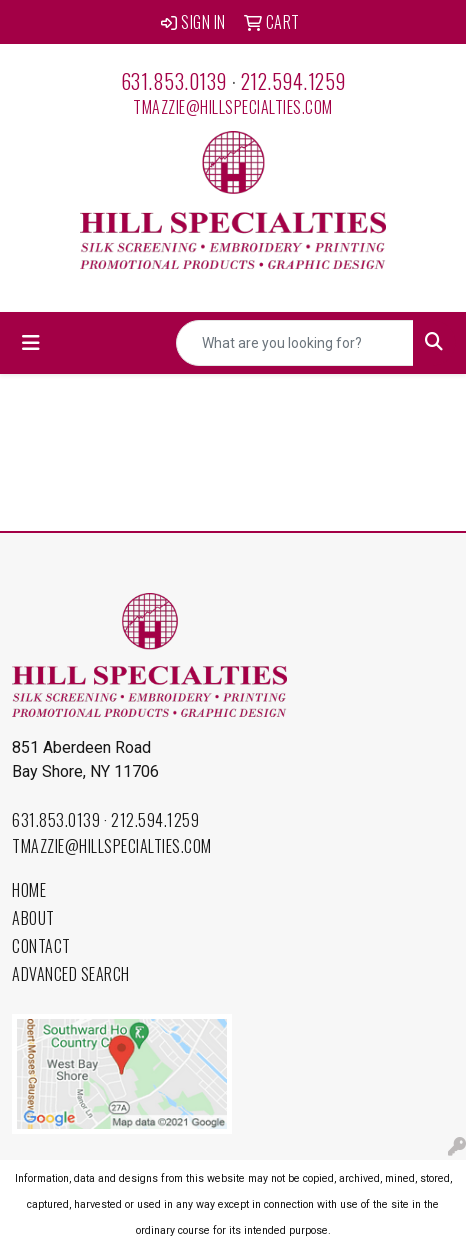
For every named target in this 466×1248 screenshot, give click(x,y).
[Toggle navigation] (31, 343)
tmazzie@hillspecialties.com (233, 107)
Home (29, 890)
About (33, 918)
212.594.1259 (293, 81)
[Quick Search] (295, 343)
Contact (41, 946)
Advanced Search (71, 974)
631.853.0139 (174, 81)
